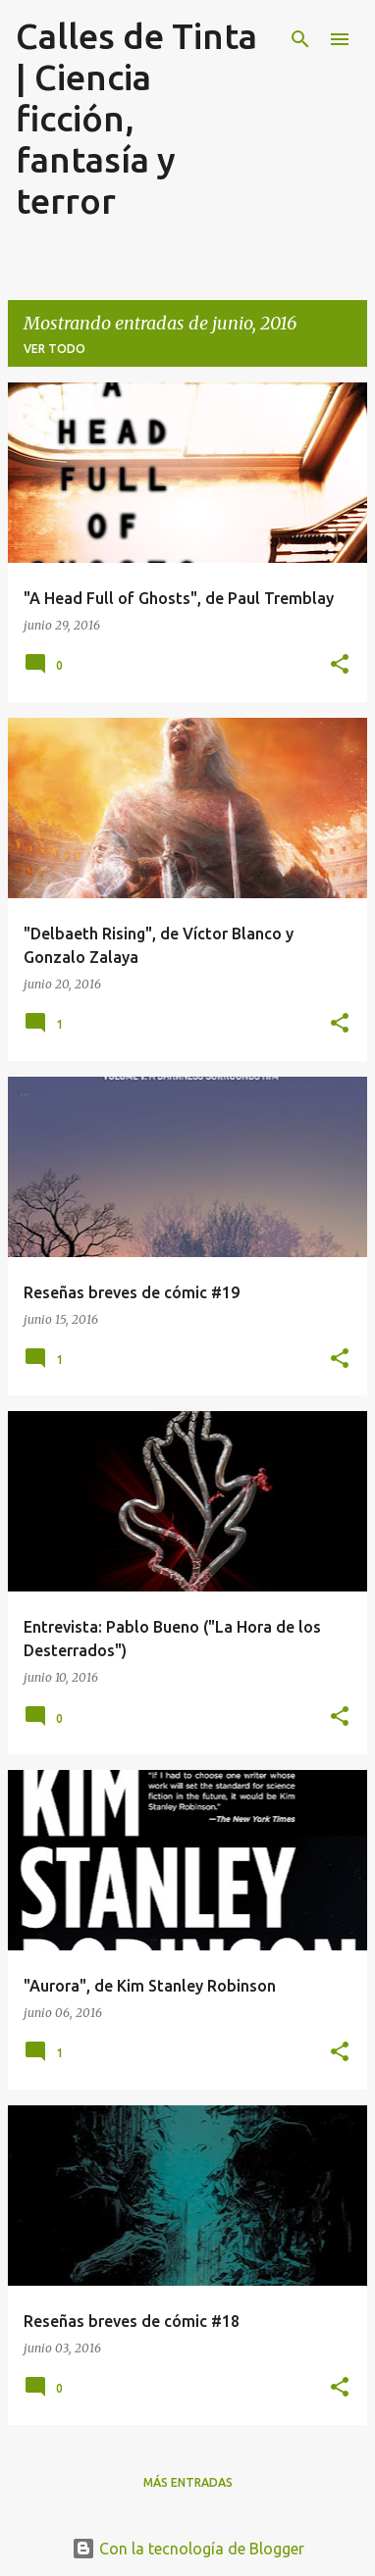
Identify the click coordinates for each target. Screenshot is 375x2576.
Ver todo (54, 348)
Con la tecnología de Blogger (188, 2548)
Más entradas (188, 2482)
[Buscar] (300, 39)
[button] (339, 665)
